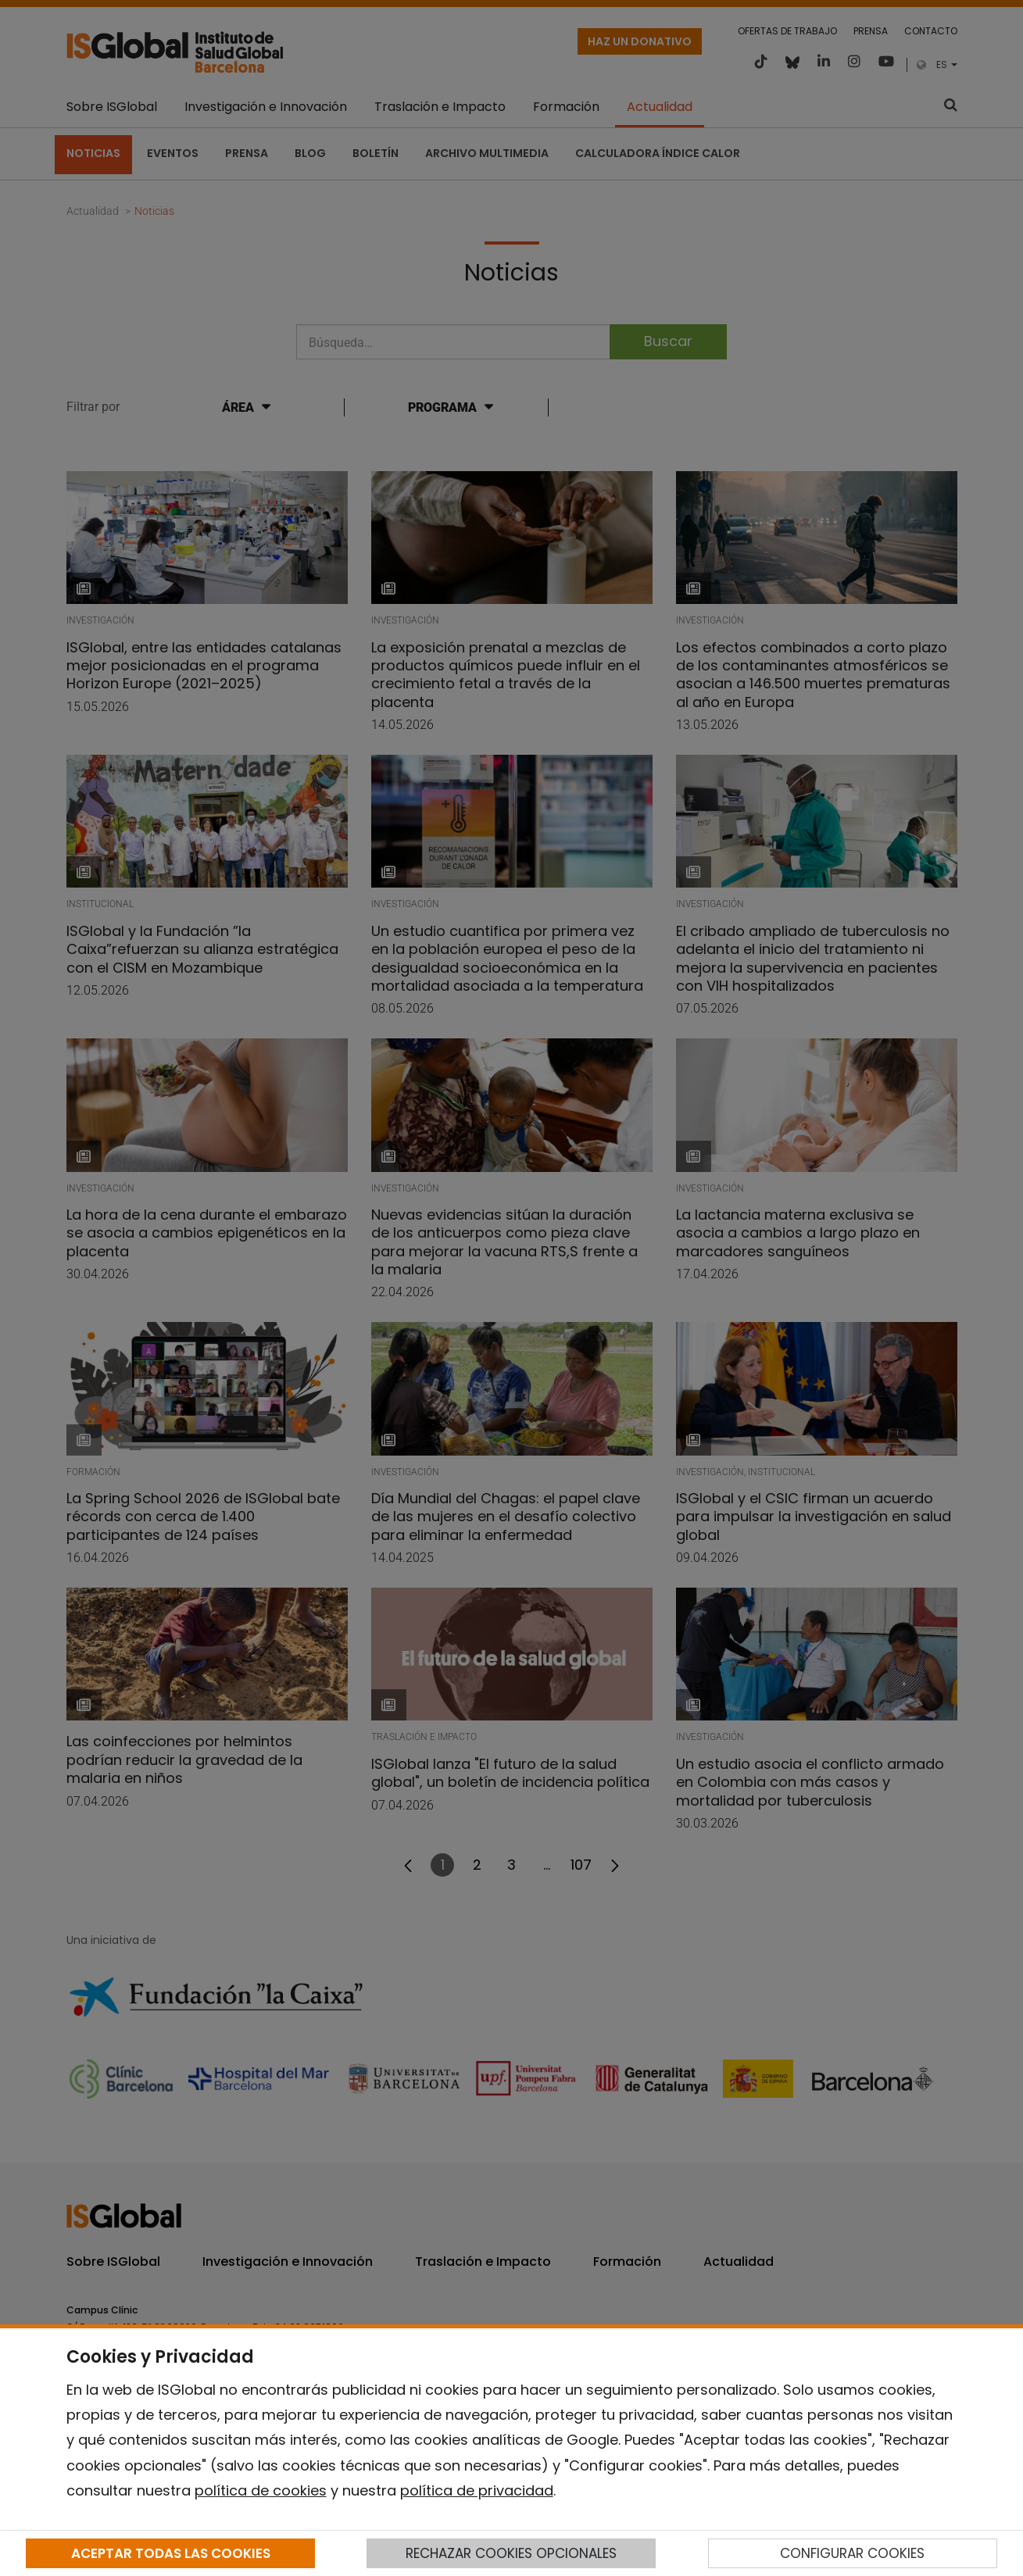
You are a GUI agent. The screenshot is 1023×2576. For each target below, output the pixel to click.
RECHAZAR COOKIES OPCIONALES (511, 2553)
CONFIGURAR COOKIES (852, 2553)
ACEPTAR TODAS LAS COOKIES (170, 2553)
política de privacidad (476, 2490)
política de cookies (261, 2490)
